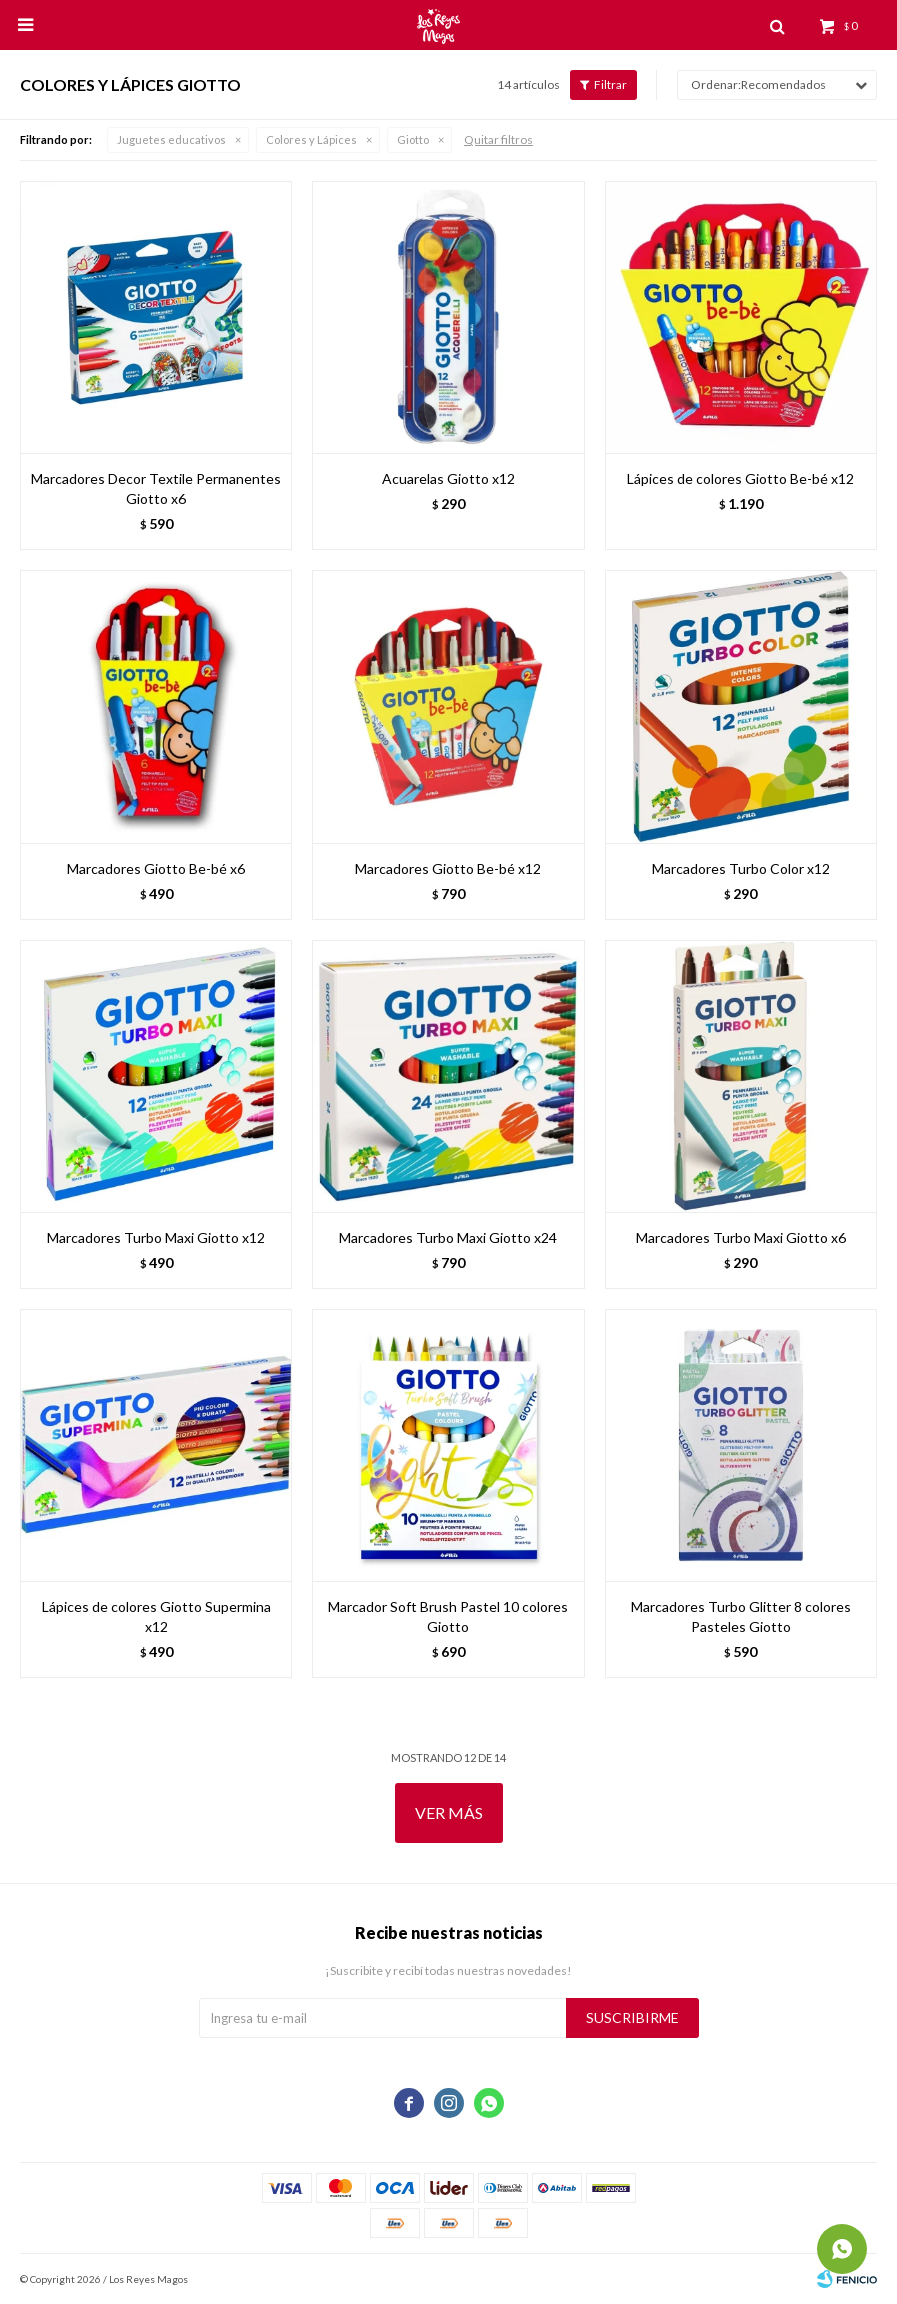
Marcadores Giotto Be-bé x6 (156, 868)
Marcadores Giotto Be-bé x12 (448, 868)
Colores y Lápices (311, 139)
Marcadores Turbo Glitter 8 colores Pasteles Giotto (741, 1616)
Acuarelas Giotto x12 (448, 478)
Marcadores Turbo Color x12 (741, 868)
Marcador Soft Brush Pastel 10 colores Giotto (448, 1616)
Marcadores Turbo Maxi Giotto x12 (156, 1237)
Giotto (413, 139)
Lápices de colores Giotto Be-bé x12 (740, 478)
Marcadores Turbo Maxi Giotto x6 (741, 1237)
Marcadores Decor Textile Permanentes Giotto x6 (156, 488)
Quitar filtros (498, 139)
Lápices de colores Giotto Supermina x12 (156, 1616)
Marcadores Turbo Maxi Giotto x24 (448, 1237)
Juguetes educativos (171, 139)
